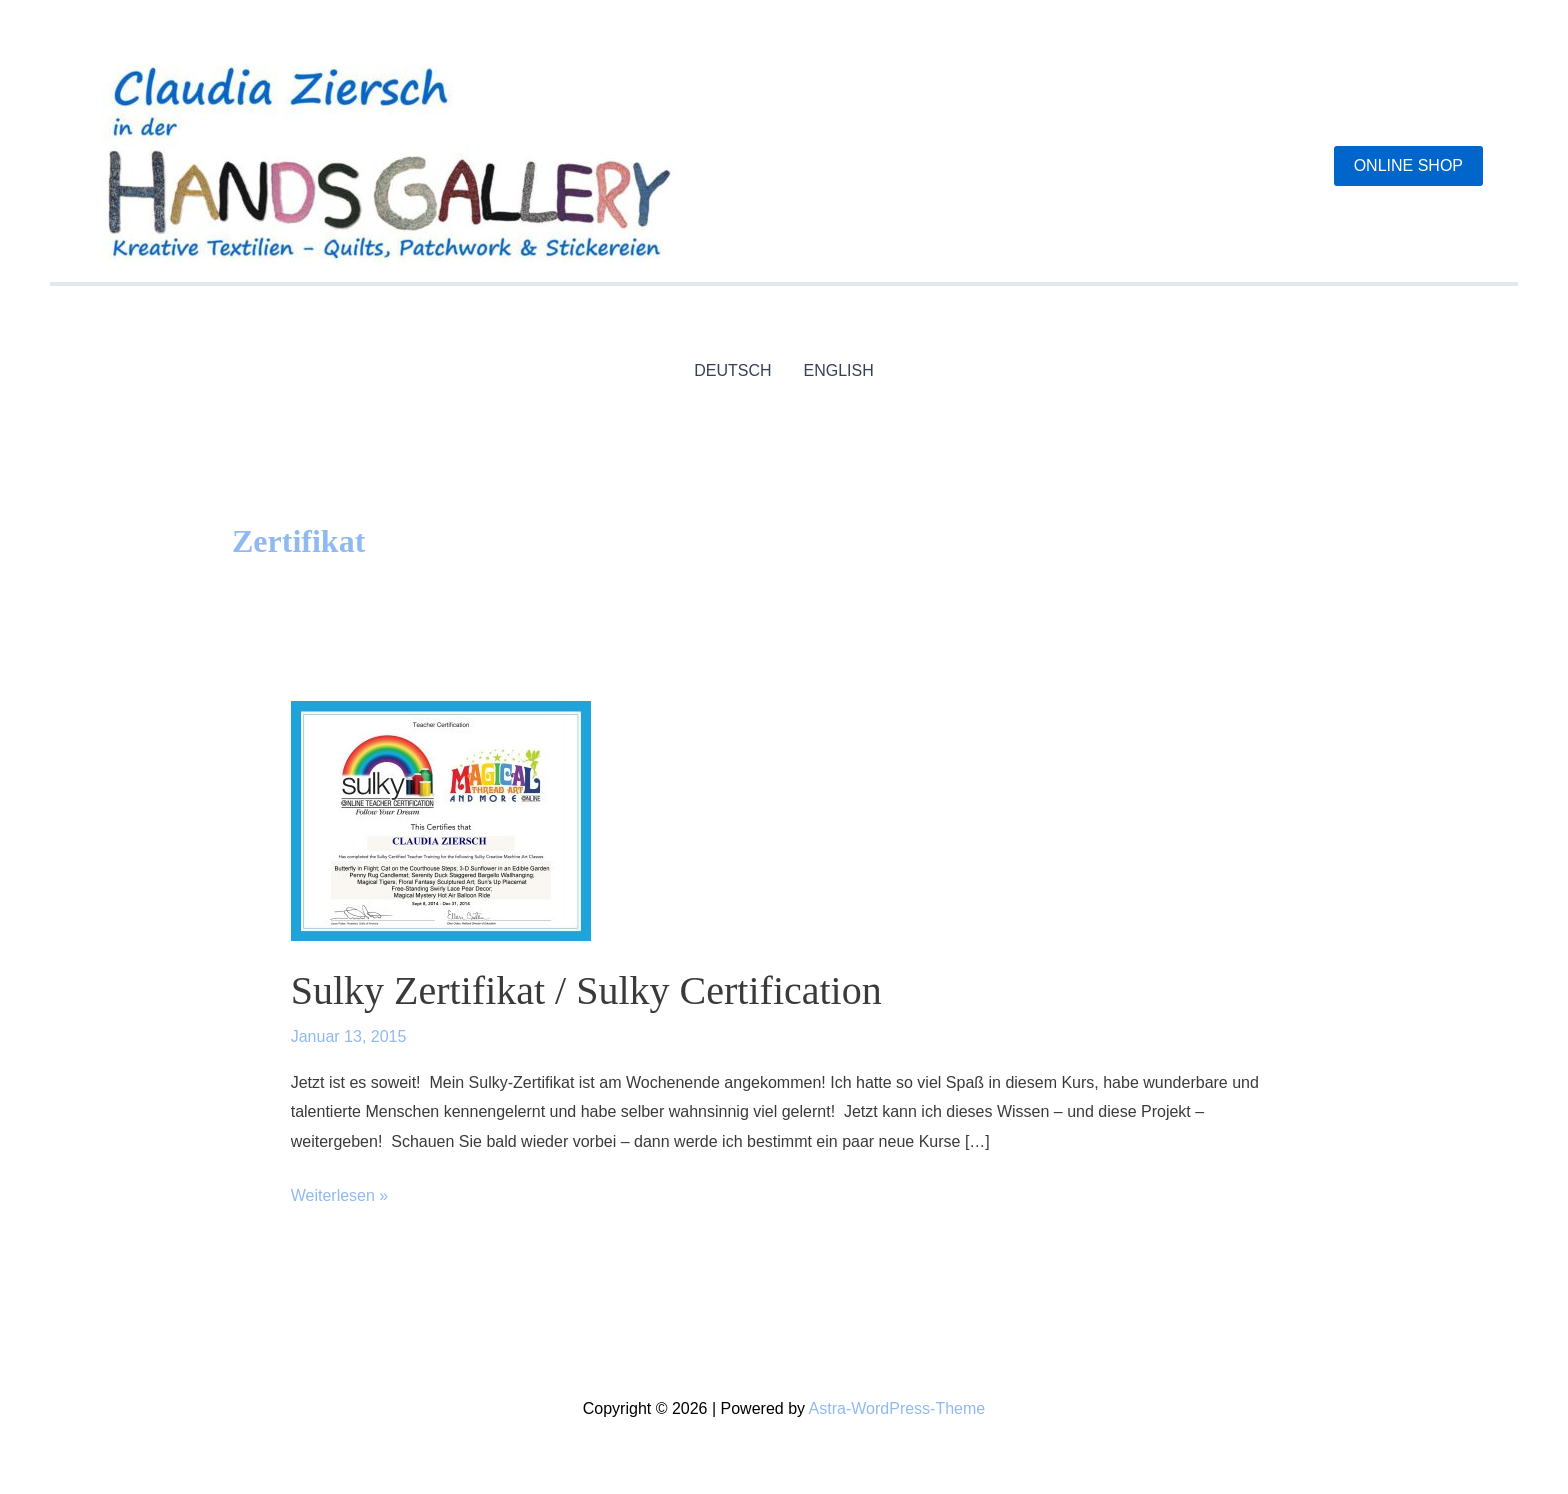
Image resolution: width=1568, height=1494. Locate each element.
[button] (1408, 166)
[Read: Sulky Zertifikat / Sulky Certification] (441, 819)
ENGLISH (839, 370)
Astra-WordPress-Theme (897, 1408)
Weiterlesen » (340, 1196)
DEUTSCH (732, 370)
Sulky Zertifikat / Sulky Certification (586, 990)
